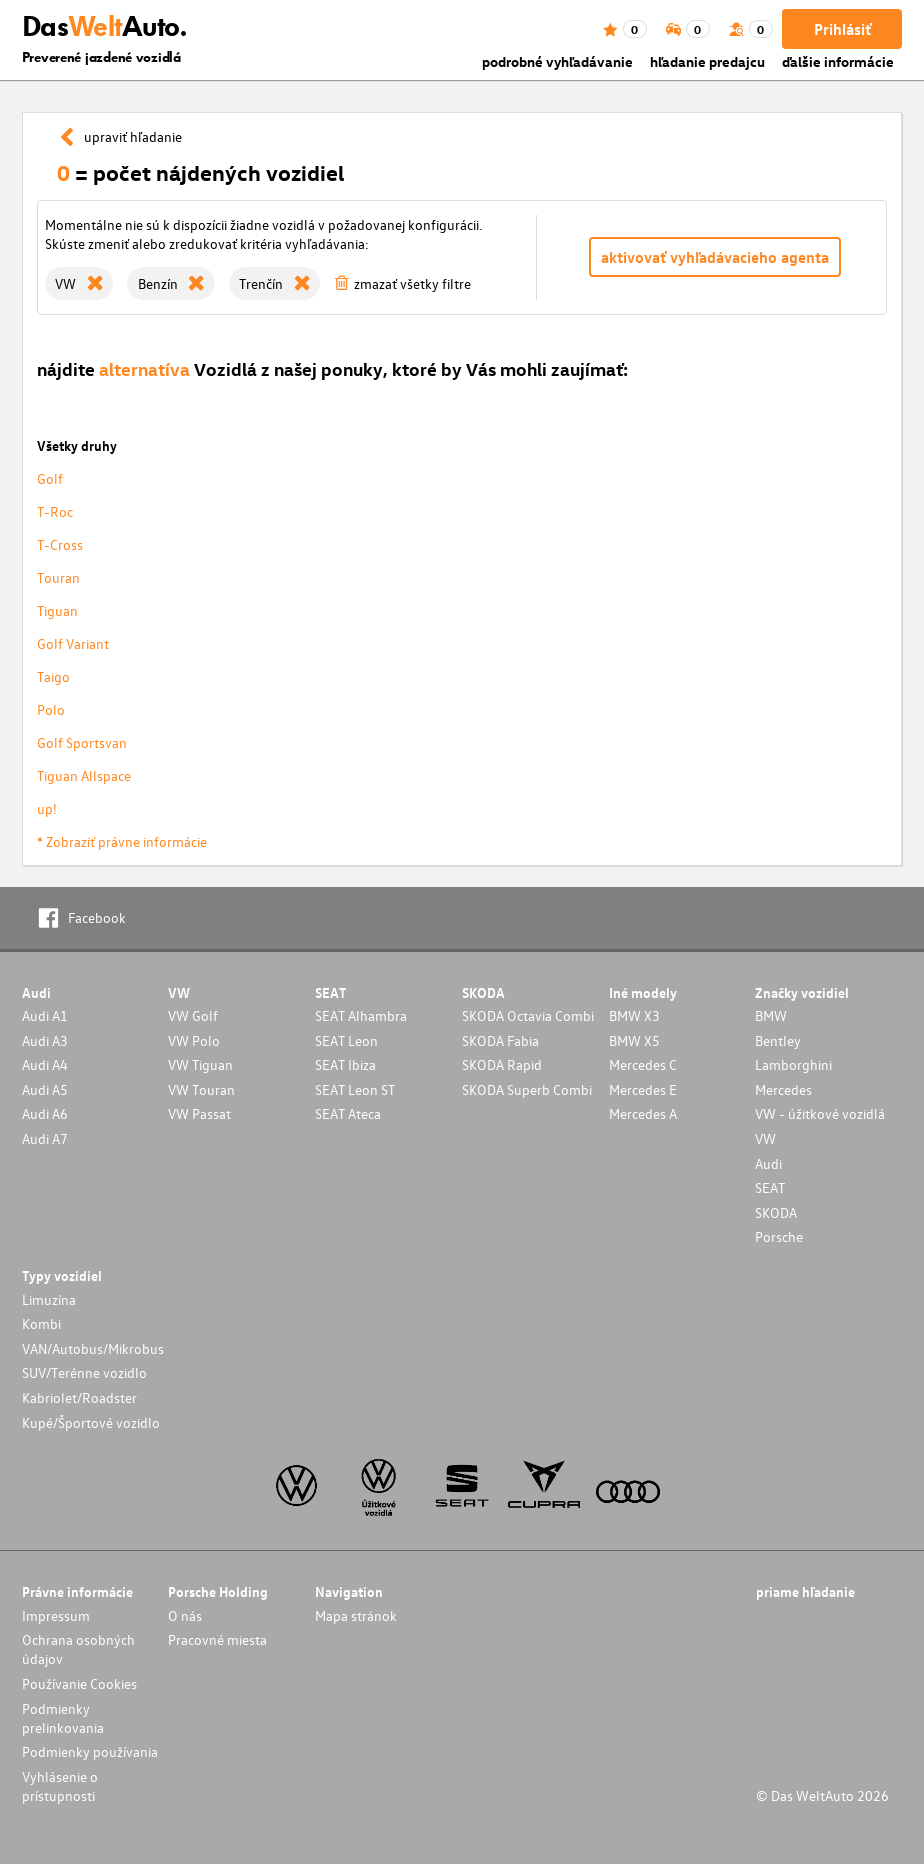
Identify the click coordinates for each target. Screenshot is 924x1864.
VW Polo (194, 1040)
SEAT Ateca (348, 1113)
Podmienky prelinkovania (63, 1718)
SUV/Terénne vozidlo (84, 1372)
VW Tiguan (200, 1064)
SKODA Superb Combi (527, 1089)
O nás (185, 1615)
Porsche (779, 1236)
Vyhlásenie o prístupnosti (60, 1786)
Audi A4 (45, 1064)
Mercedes (783, 1089)
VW (765, 1138)
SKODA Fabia (500, 1040)
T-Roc (55, 511)
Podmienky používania (90, 1751)
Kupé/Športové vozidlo (91, 1422)
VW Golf (193, 1015)
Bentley (778, 1040)
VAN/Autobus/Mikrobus (93, 1348)
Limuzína (49, 1299)
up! (47, 808)
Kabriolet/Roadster (79, 1397)
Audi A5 (45, 1089)
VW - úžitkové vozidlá (820, 1113)
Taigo (53, 676)
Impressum (56, 1615)
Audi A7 (45, 1138)
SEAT (770, 1187)
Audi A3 (45, 1040)
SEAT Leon (346, 1040)
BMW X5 (634, 1040)
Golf (50, 478)
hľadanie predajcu (707, 61)
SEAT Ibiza (345, 1064)
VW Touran (201, 1089)
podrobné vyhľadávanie (557, 61)
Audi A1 (45, 1015)
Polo (51, 709)
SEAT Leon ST (355, 1089)
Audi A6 (45, 1113)
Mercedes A (643, 1113)
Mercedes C (643, 1064)
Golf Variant (73, 643)
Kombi (41, 1323)
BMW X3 (634, 1015)
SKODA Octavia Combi (528, 1015)
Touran (58, 577)
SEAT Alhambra (361, 1015)
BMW (771, 1015)
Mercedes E (643, 1089)
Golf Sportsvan (82, 742)
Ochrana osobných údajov (78, 1649)
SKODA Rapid (502, 1064)
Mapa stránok (356, 1615)
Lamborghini (793, 1064)
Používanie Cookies (79, 1683)
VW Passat (199, 1113)
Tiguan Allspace (84, 775)
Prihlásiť (842, 29)
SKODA (776, 1212)
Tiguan (57, 610)
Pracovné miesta (217, 1639)
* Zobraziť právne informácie (122, 841)
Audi (768, 1163)
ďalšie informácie (838, 61)
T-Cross (60, 544)
